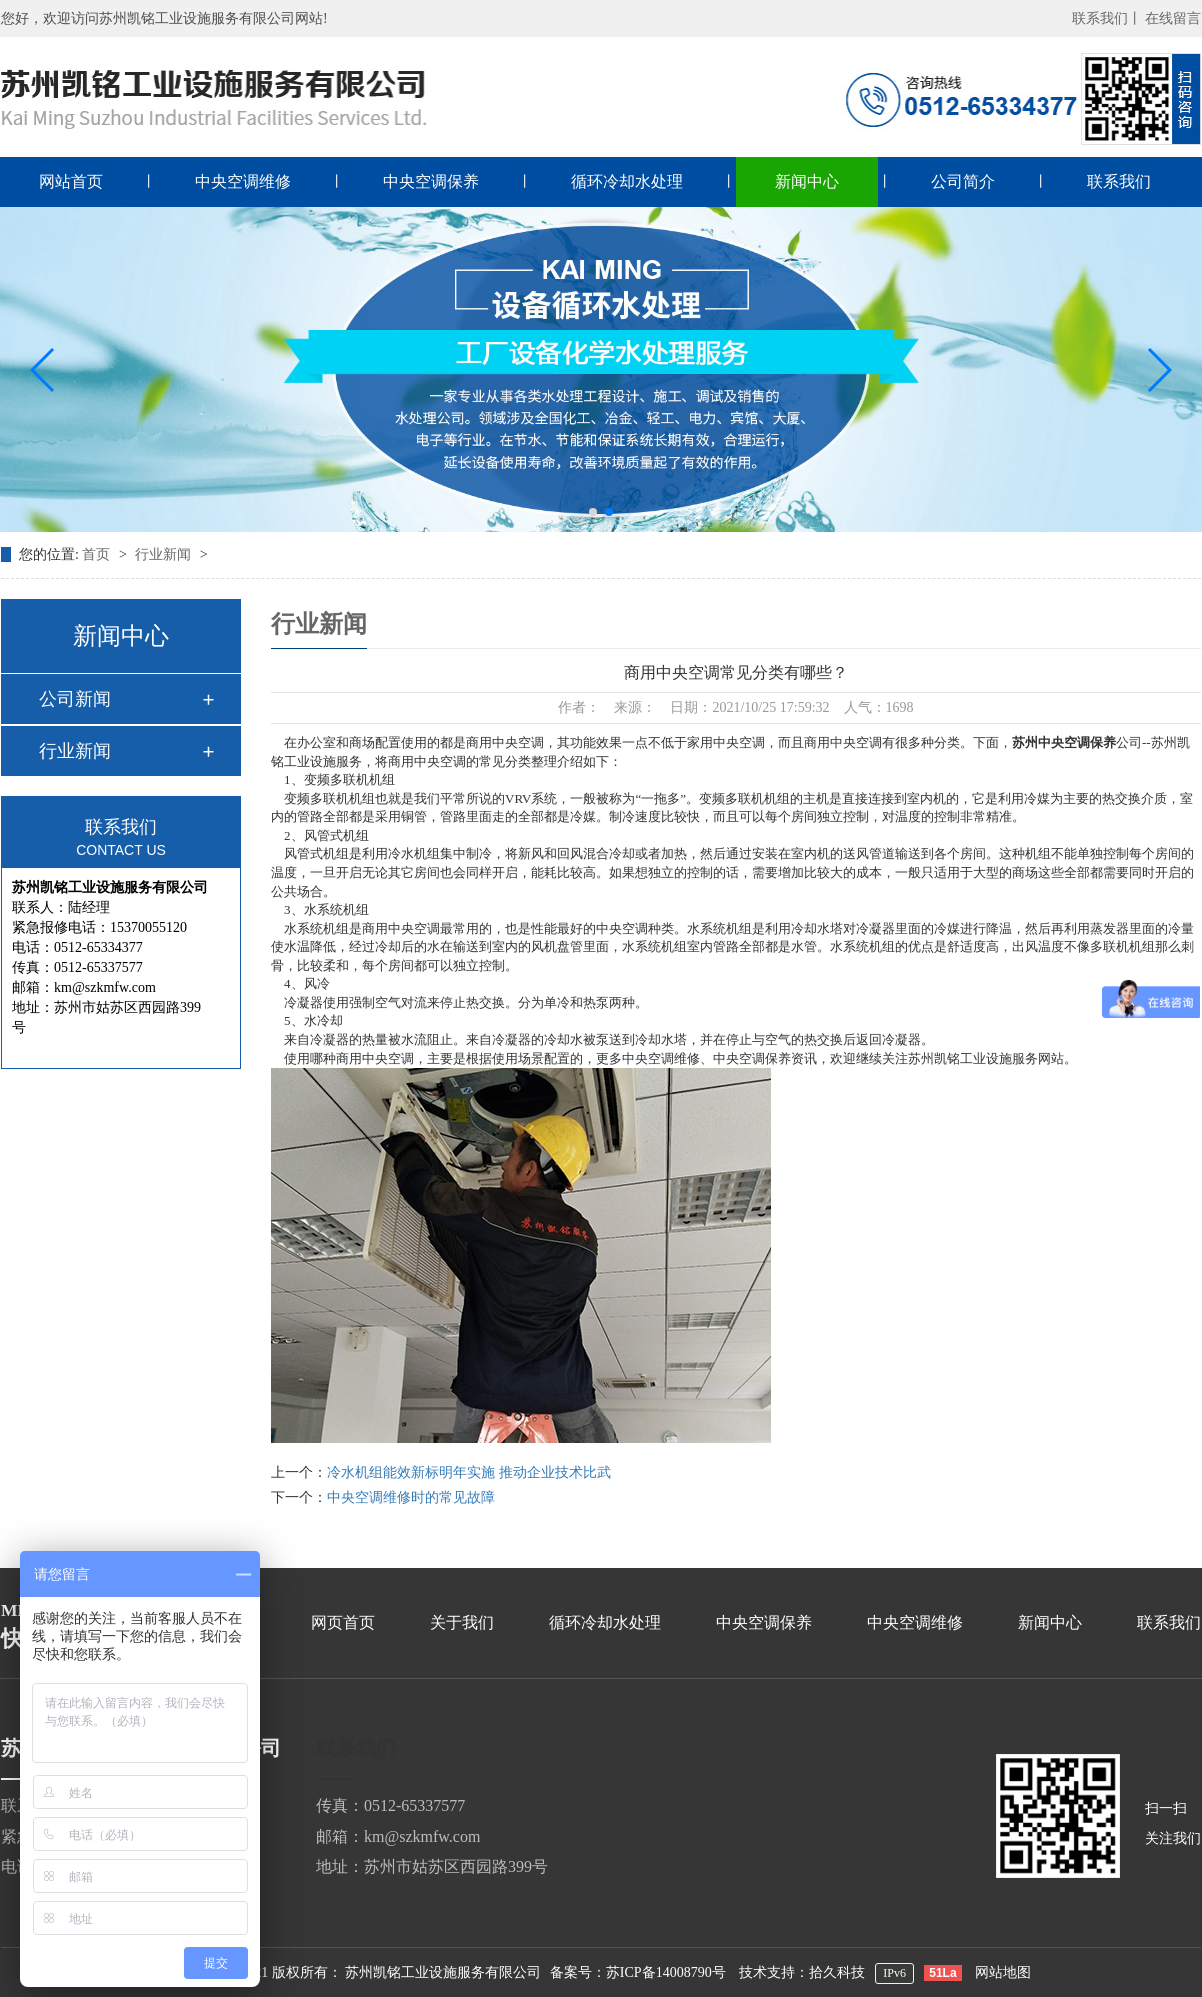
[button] (43, 370)
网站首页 (71, 181)
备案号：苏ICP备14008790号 (638, 1972)
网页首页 (343, 1622)
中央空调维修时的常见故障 (411, 1497)
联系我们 (1119, 181)
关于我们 (462, 1622)
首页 (98, 554)
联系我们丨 (1107, 18)
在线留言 (1173, 18)
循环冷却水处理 (627, 181)
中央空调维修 (243, 181)
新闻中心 (807, 181)
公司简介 (963, 181)
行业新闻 (165, 554)
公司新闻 (75, 699)
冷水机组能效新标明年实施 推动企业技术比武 (469, 1472)
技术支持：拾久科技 (802, 1972)
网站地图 (1003, 1972)
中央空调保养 (431, 181)
